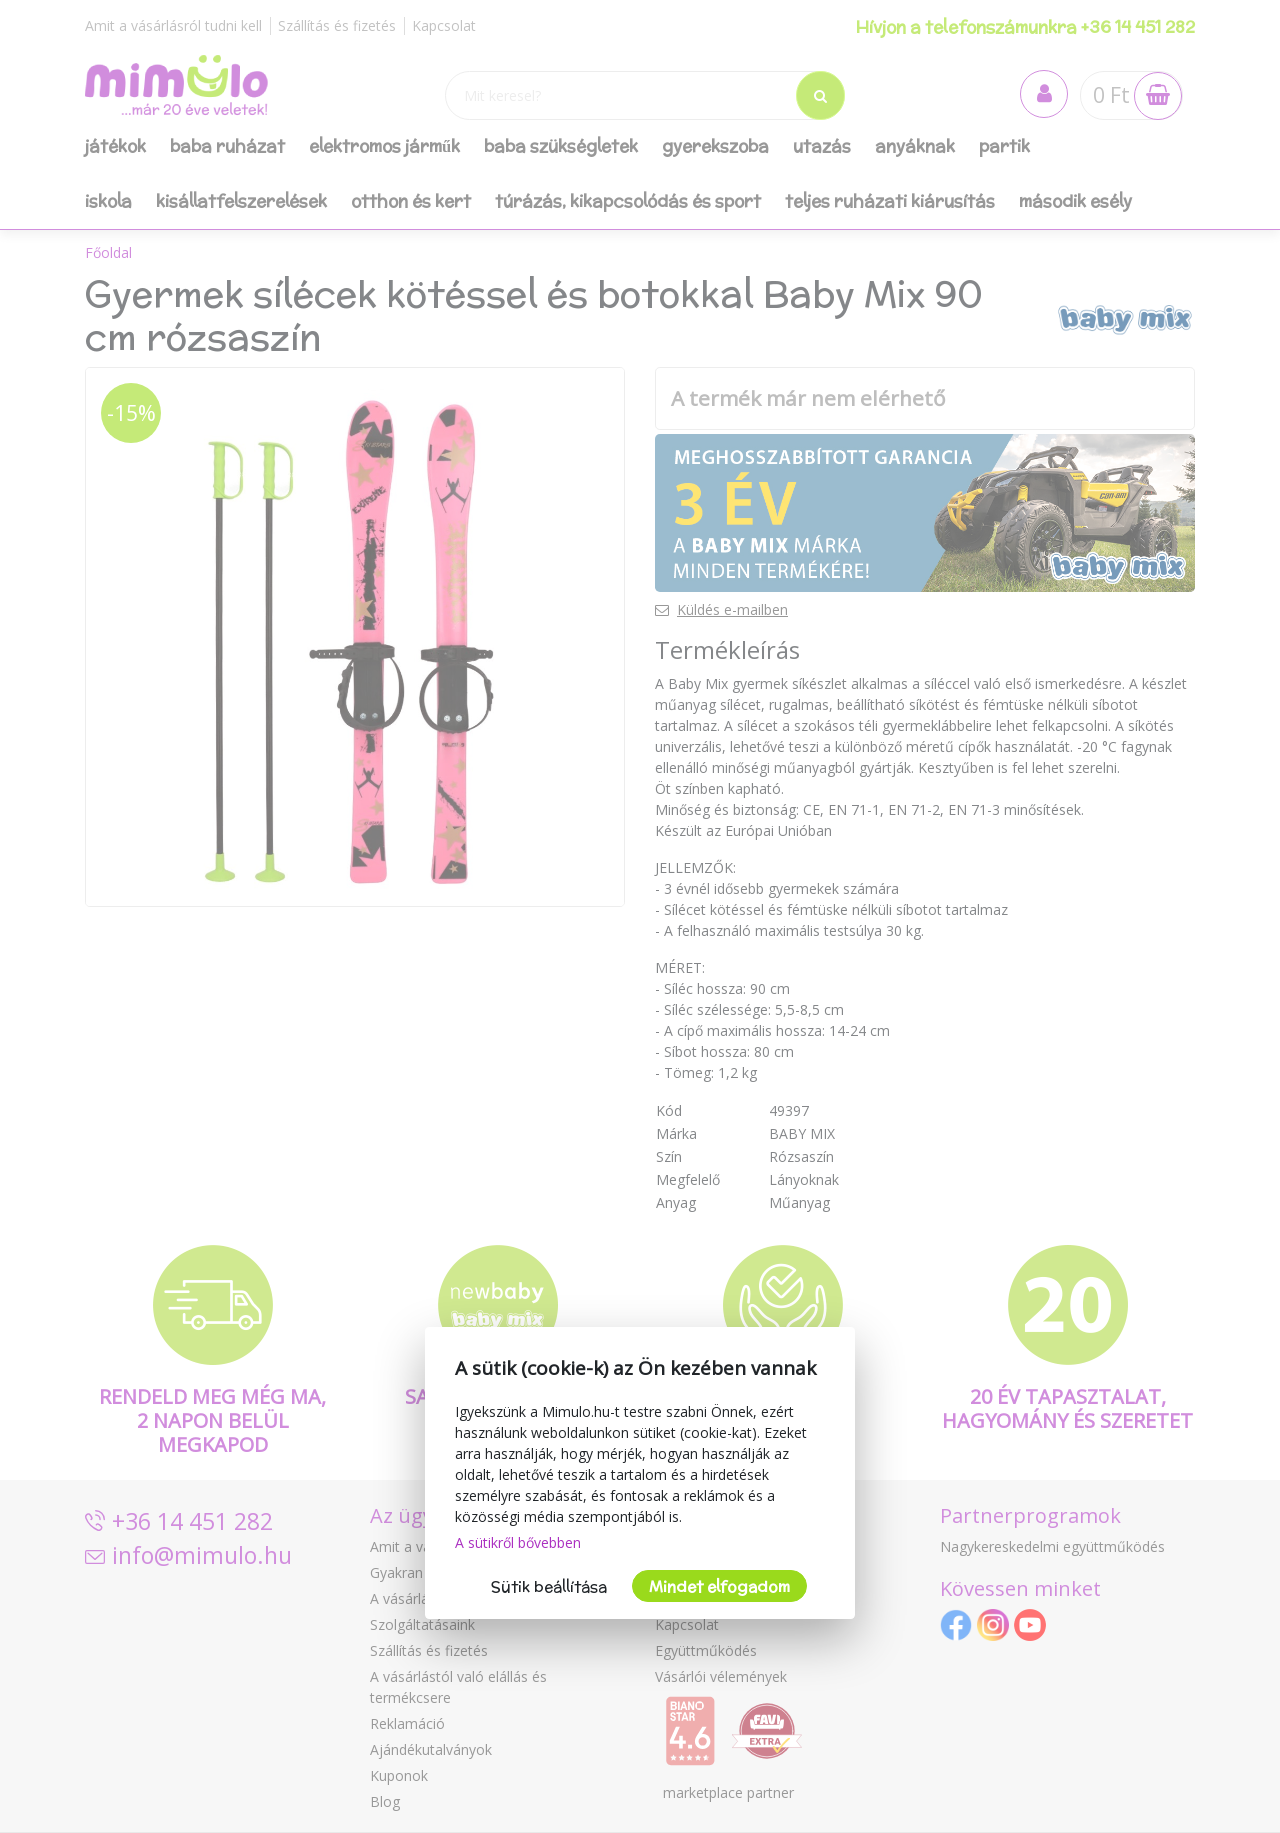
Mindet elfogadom (719, 1586)
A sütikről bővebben (518, 1542)
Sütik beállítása (549, 1586)
